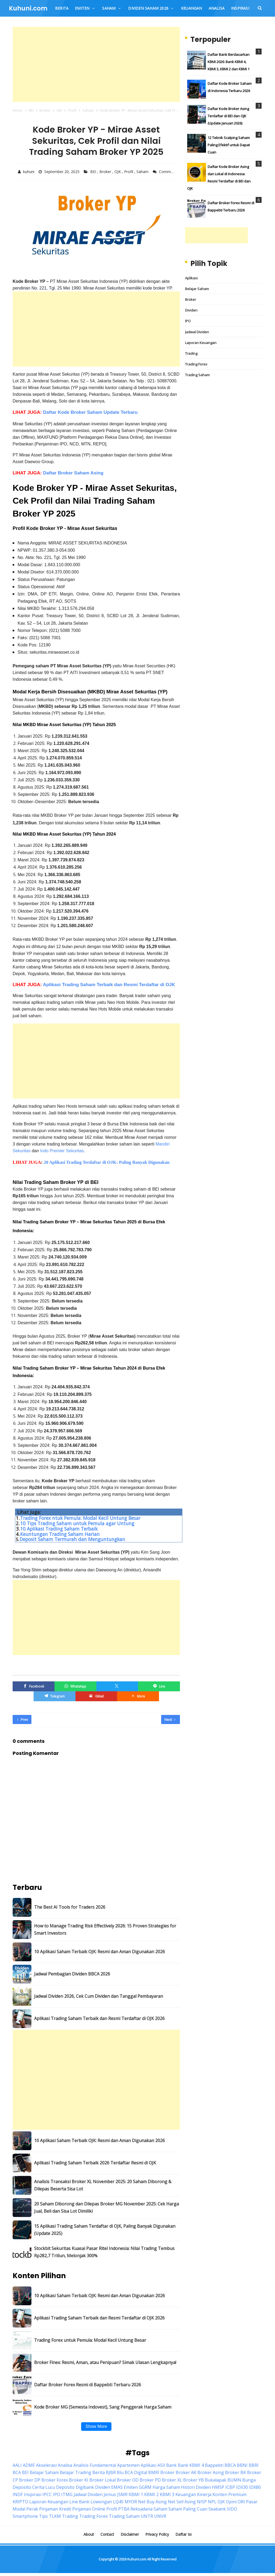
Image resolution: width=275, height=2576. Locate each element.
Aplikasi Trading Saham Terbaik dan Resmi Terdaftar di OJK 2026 (99, 2017)
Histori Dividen (196, 2486)
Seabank (217, 2508)
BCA (17, 2471)
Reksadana (142, 2508)
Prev (22, 1718)
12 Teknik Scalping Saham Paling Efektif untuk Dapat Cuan (229, 145)
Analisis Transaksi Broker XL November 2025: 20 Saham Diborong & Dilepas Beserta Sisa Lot (102, 2183)
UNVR (160, 2515)
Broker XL (172, 2479)
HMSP (218, 2486)
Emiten (131, 2486)
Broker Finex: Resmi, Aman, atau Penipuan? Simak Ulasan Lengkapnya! (105, 2361)
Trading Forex (196, 364)
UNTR (147, 2515)
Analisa (65, 2464)
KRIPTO (20, 2500)
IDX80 (255, 2486)
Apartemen (128, 2464)
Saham (143, 171)
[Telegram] (54, 1695)
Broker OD (128, 2479)
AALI (17, 2464)
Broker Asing (210, 2471)
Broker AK (186, 2471)
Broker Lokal (102, 2479)
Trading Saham (197, 374)
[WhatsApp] (75, 1685)
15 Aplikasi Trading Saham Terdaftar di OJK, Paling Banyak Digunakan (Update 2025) (104, 2228)
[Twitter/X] (117, 1685)
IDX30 (242, 2486)
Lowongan (101, 2500)
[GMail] (96, 1695)
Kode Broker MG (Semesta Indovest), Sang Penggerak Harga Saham (102, 2406)
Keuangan (185, 2493)
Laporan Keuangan (200, 342)
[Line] (159, 1685)
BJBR (111, 2471)
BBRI (254, 2464)
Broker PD (150, 2479)
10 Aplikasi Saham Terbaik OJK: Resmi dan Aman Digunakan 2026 (99, 1950)
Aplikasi (191, 278)
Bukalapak (215, 2479)
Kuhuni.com (136, 2558)
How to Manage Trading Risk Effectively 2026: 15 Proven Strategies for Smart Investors (105, 1928)
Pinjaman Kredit (55, 2508)
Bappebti (214, 2464)
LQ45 (118, 2500)
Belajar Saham (197, 288)
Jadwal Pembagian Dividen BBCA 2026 (72, 1973)
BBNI (242, 2464)
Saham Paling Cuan (187, 2508)
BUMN (234, 2479)
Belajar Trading (75, 2471)
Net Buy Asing (152, 2500)
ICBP (230, 2486)
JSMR (122, 2493)
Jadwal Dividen (197, 332)
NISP (202, 2500)
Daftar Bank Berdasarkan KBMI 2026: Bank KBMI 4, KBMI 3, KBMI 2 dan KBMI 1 (228, 61)
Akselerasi (46, 2464)
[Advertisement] (96, 64)
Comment (168, 171)
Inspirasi (32, 2493)
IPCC (47, 2493)
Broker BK (235, 2471)
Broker (105, 171)
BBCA (230, 2464)
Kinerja (204, 2493)
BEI (93, 171)
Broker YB (193, 2479)
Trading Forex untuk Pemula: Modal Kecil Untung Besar (90, 2339)
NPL (212, 2500)
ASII (161, 2464)
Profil (129, 171)
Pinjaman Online (88, 2508)
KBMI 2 (151, 2493)
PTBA (123, 2508)
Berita (98, 2471)
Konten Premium (229, 2493)
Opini (231, 2500)
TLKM (55, 2515)
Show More (96, 2425)
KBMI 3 (167, 2493)
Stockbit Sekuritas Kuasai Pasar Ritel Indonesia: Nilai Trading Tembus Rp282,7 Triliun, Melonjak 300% (104, 2250)
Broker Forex (54, 2479)
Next (169, 1718)
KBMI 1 (136, 2493)
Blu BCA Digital (132, 2471)
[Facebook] (34, 1685)
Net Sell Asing (182, 2500)
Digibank (85, 2486)
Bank (171, 2464)
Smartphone (25, 2515)
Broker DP (29, 2479)
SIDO (232, 2508)
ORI (241, 2500)
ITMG (67, 2493)
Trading (191, 353)
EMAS (117, 2486)
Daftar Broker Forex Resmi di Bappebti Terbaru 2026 (87, 2383)
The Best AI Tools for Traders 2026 (69, 1906)
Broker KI (78, 2479)
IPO (188, 321)
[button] (138, 1695)
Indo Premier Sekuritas (62, 1150)
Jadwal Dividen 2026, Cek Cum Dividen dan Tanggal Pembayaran (98, 1995)
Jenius (110, 2493)
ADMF (29, 2464)
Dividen (191, 310)
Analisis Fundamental (94, 2464)
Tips (43, 2515)
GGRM (145, 2486)
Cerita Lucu (43, 2486)
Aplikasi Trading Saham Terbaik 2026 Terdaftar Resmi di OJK (95, 2162)
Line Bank (79, 2500)
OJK (118, 171)
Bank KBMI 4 (191, 2464)
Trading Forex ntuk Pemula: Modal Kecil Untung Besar (80, 1516)
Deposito (65, 2486)
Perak (32, 2508)
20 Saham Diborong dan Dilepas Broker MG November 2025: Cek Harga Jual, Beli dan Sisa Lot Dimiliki (106, 2206)
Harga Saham (166, 2486)
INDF (18, 2493)
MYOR (131, 2500)
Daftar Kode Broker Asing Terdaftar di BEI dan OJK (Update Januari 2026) (228, 116)
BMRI (153, 2471)
